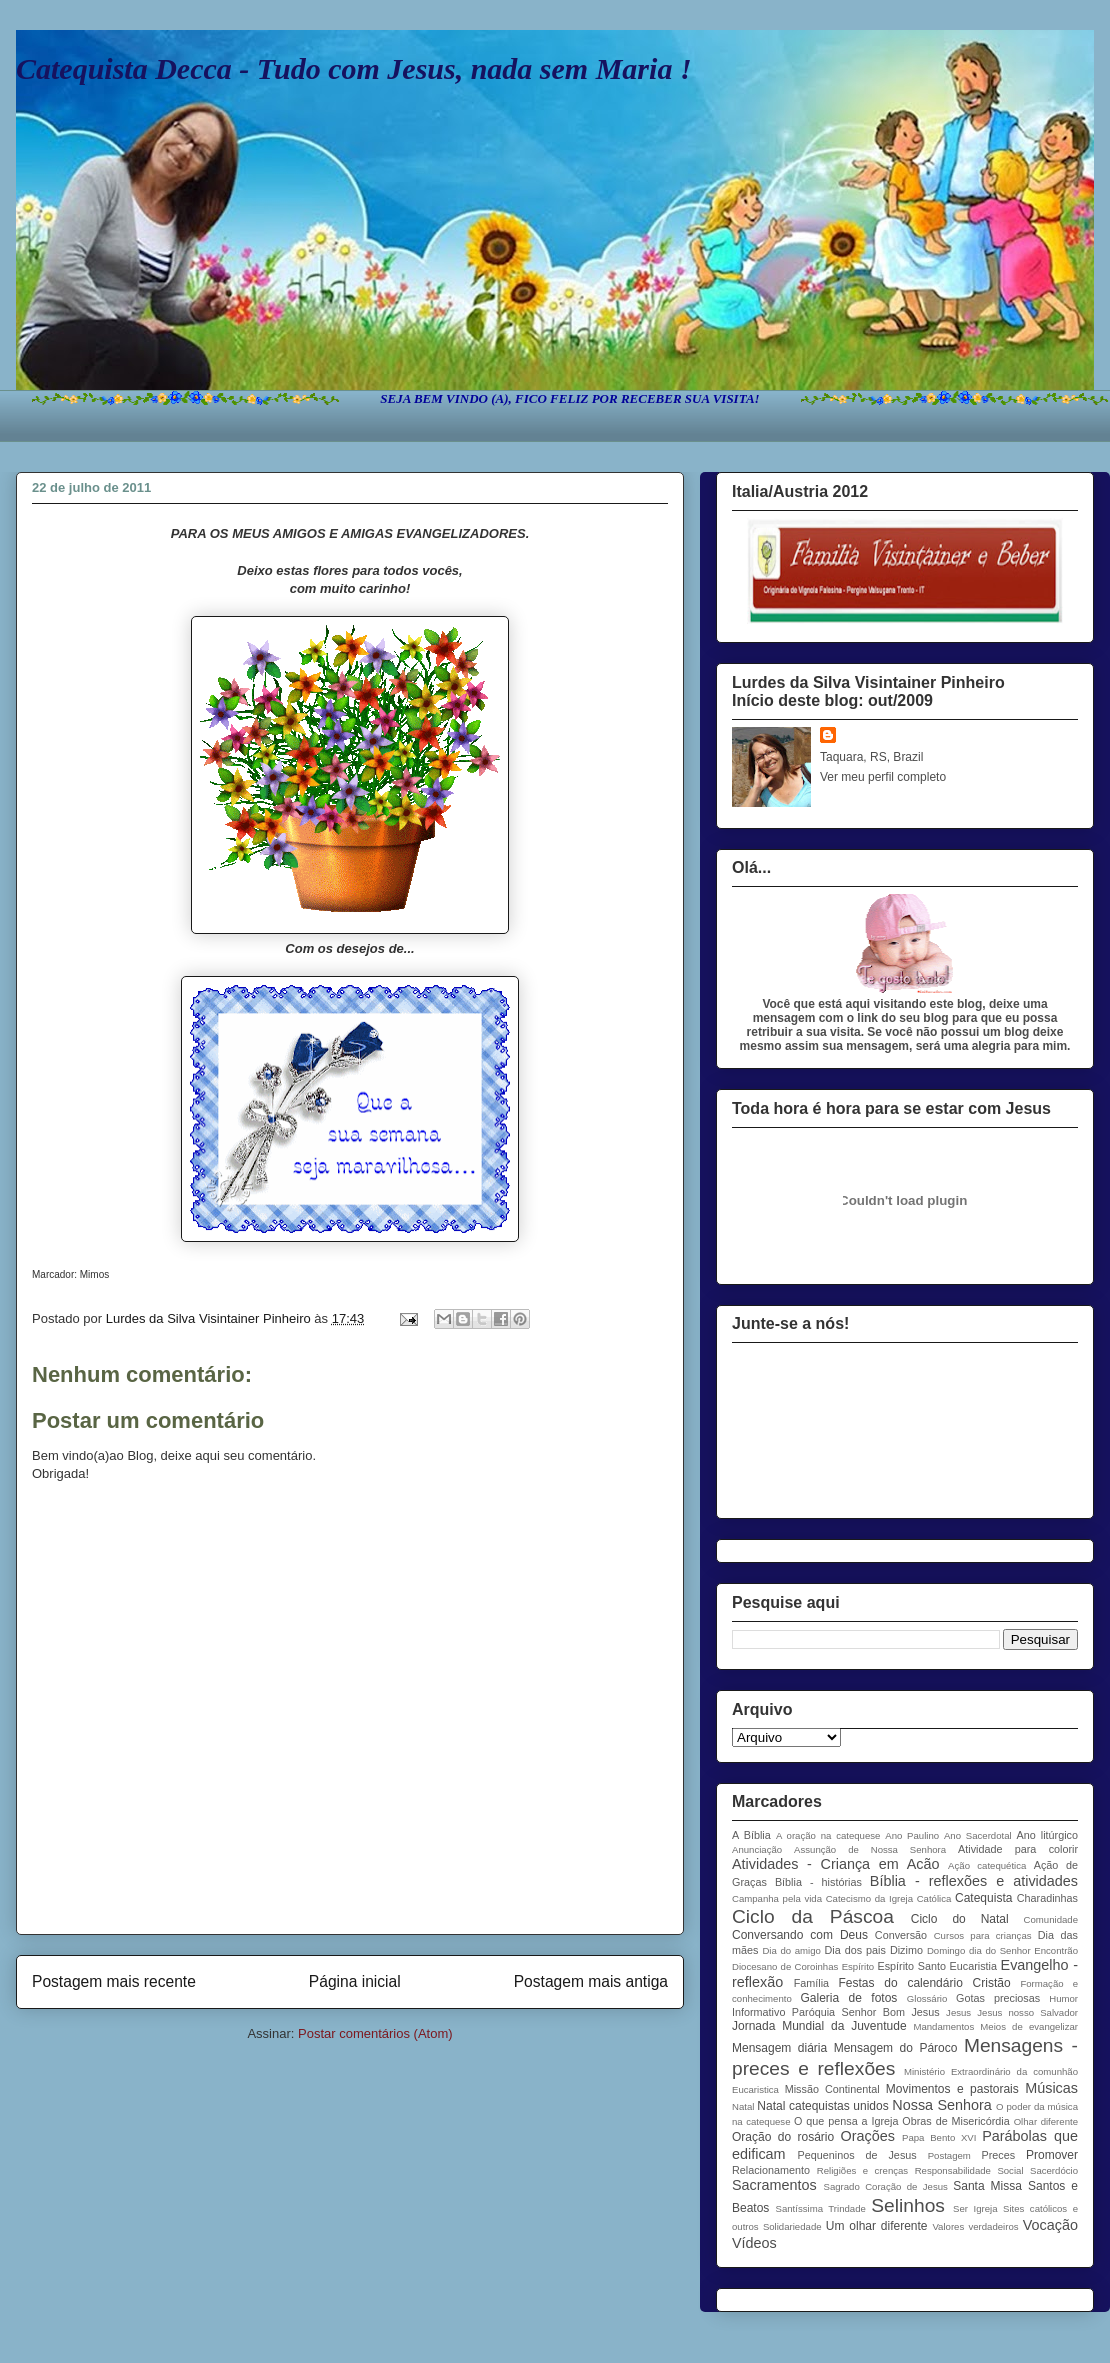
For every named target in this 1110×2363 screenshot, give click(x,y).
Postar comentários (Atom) (375, 2033)
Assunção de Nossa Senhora (870, 1849)
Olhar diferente (1046, 2121)
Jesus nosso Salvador (1027, 2012)
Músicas (1051, 2088)
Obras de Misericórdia (955, 2121)
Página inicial (355, 1981)
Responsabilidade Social (969, 2170)
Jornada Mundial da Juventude (819, 2026)
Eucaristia (973, 1966)
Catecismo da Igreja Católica (889, 1898)
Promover (1052, 2155)
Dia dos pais (855, 1950)
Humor (1063, 1998)
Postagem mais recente (114, 1981)
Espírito (858, 1966)
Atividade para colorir (1018, 1849)
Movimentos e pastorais (952, 2089)
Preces (998, 2155)
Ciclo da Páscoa (813, 1916)
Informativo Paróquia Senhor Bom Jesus (836, 2012)
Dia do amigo (791, 1950)
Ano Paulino (912, 1835)
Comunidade (1051, 1919)
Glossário (927, 1998)
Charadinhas (1047, 1898)
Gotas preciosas (998, 1998)
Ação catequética (987, 1865)
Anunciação (757, 1849)
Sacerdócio (1054, 2170)
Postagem (949, 2155)
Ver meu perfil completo (883, 777)
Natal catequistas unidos (822, 2106)
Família (811, 1983)
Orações (868, 2136)
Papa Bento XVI (939, 2137)
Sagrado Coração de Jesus (886, 2186)
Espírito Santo (911, 1966)
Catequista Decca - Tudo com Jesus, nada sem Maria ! (354, 68)
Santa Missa (987, 2186)
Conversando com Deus (800, 1935)
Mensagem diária (779, 2048)
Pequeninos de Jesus (857, 2155)
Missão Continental (832, 2089)
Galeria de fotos (848, 1998)
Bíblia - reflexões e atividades (974, 1881)
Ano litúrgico (1047, 1835)
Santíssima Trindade (821, 2208)
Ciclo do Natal (960, 1919)
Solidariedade (792, 2226)
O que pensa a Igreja (846, 2121)
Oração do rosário (783, 2137)
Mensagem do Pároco (896, 2048)
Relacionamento (771, 2170)
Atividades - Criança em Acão (835, 1864)
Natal (743, 2106)
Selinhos (908, 2205)
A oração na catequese (828, 1835)
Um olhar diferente (877, 2226)
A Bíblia (751, 1835)
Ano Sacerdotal (978, 1835)
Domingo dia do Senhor (979, 1950)
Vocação (1050, 2225)
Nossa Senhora (941, 2105)
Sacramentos (774, 2185)
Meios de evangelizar (1029, 2026)
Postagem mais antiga (591, 1981)
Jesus (958, 2012)
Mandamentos (943, 2026)
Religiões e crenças (862, 2170)
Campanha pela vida (777, 1898)
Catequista (983, 1898)
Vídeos (754, 2243)
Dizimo (906, 1950)
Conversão (901, 1935)
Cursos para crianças (983, 1935)
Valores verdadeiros (975, 2226)
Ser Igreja (975, 2208)
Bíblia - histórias (818, 1882)
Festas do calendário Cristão (925, 1983)
